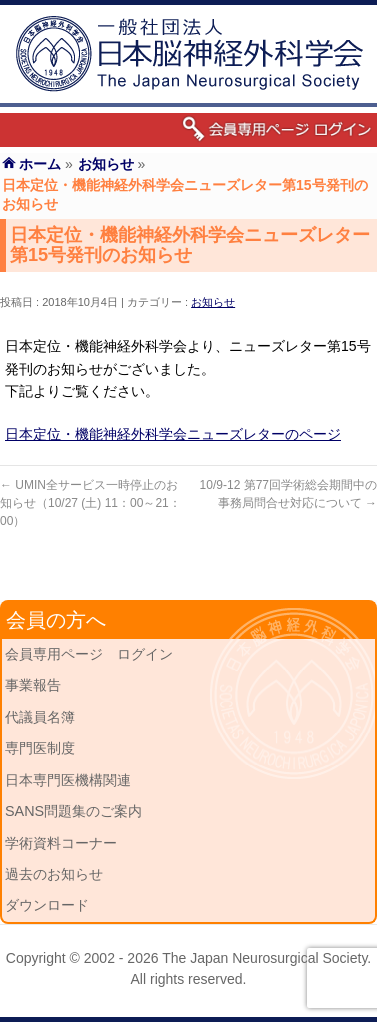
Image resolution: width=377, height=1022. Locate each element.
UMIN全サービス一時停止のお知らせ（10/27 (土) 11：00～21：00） (90, 503)
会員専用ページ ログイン (89, 654)
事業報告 (33, 685)
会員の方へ (56, 620)
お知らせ (213, 302)
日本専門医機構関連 (68, 780)
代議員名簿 (40, 717)
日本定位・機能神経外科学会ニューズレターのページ (173, 434)
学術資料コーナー (61, 843)
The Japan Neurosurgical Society (264, 958)
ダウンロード (47, 905)
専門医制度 (40, 748)
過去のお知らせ (54, 874)
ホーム (40, 164)
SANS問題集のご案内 (73, 811)
